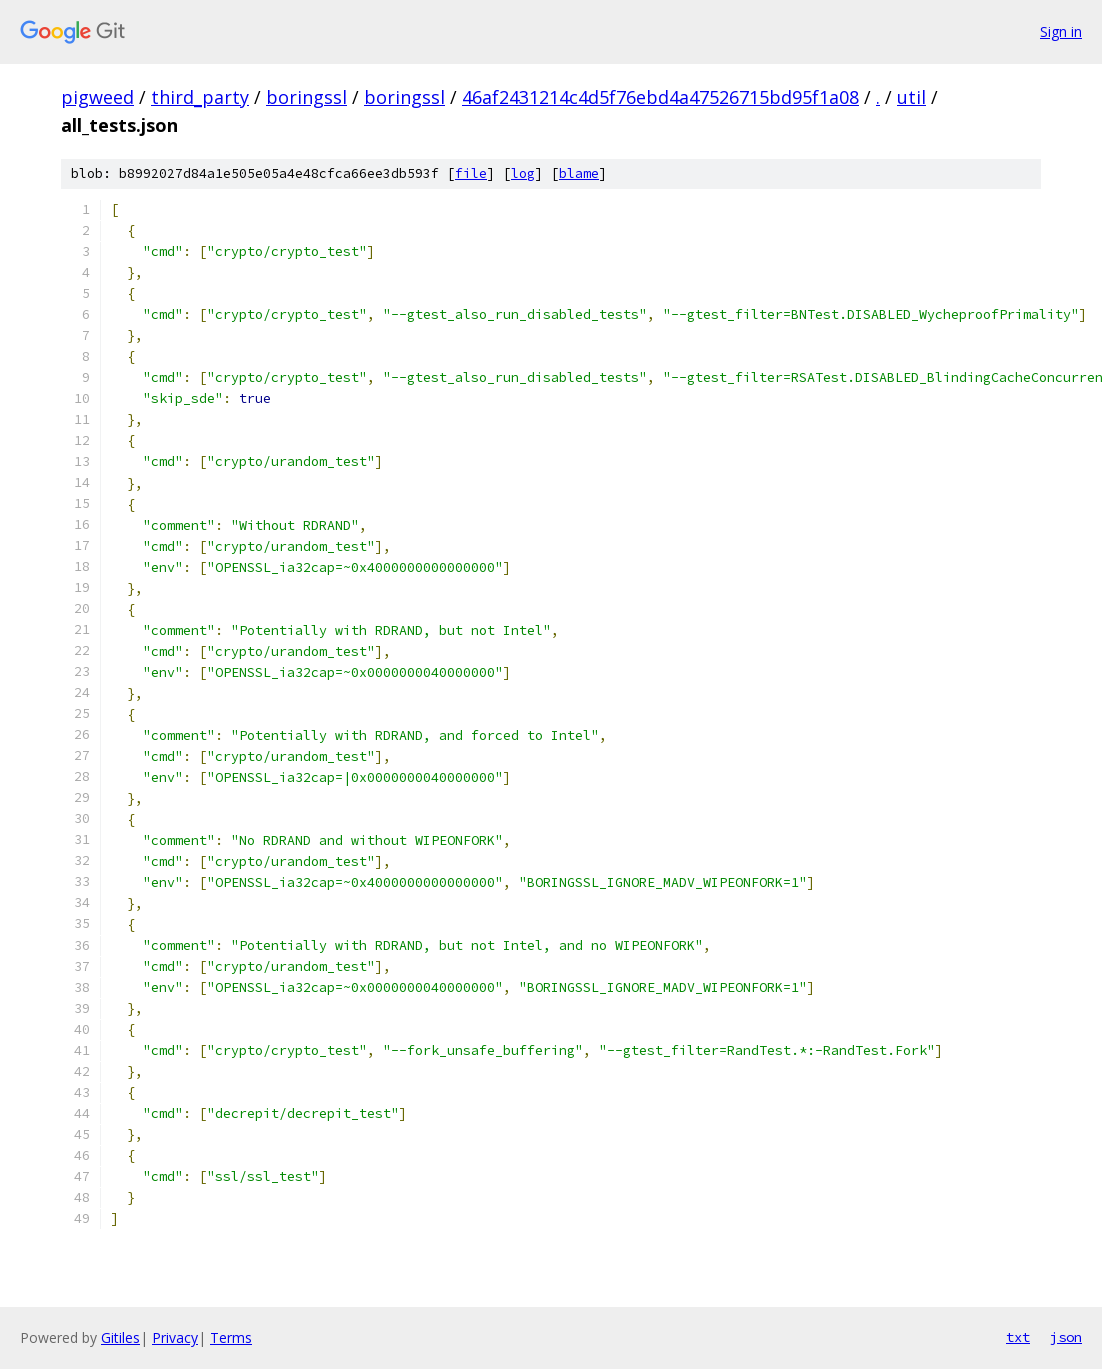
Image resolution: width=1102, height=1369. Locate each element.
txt (1018, 1337)
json (1066, 1337)
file (471, 173)
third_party (200, 97)
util (911, 97)
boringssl (306, 97)
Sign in (1061, 31)
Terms (231, 1337)
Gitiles (120, 1337)
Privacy (175, 1337)
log (523, 173)
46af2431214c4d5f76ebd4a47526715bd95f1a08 (660, 97)
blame (579, 173)
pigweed (97, 97)
